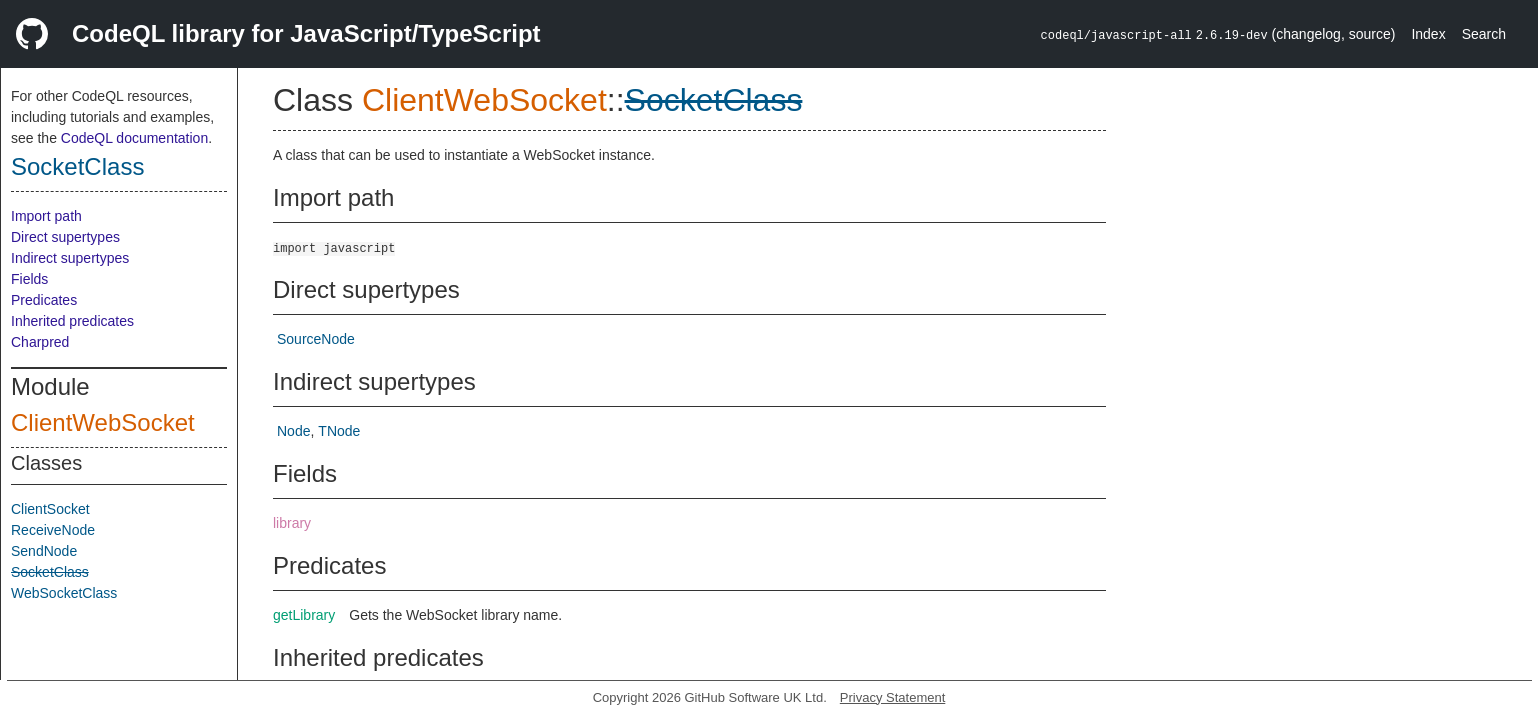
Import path (46, 216)
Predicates (44, 300)
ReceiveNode (53, 530)
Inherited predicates (72, 321)
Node (293, 431)
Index (1428, 34)
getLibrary (304, 615)
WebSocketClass (64, 593)
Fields (29, 279)
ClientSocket (50, 509)
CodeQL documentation (134, 138)
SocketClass (77, 166)
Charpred (40, 342)
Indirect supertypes (70, 258)
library (292, 523)
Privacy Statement (893, 697)
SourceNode (316, 339)
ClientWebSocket (103, 422)
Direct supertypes (65, 237)
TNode (339, 431)
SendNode (44, 551)
